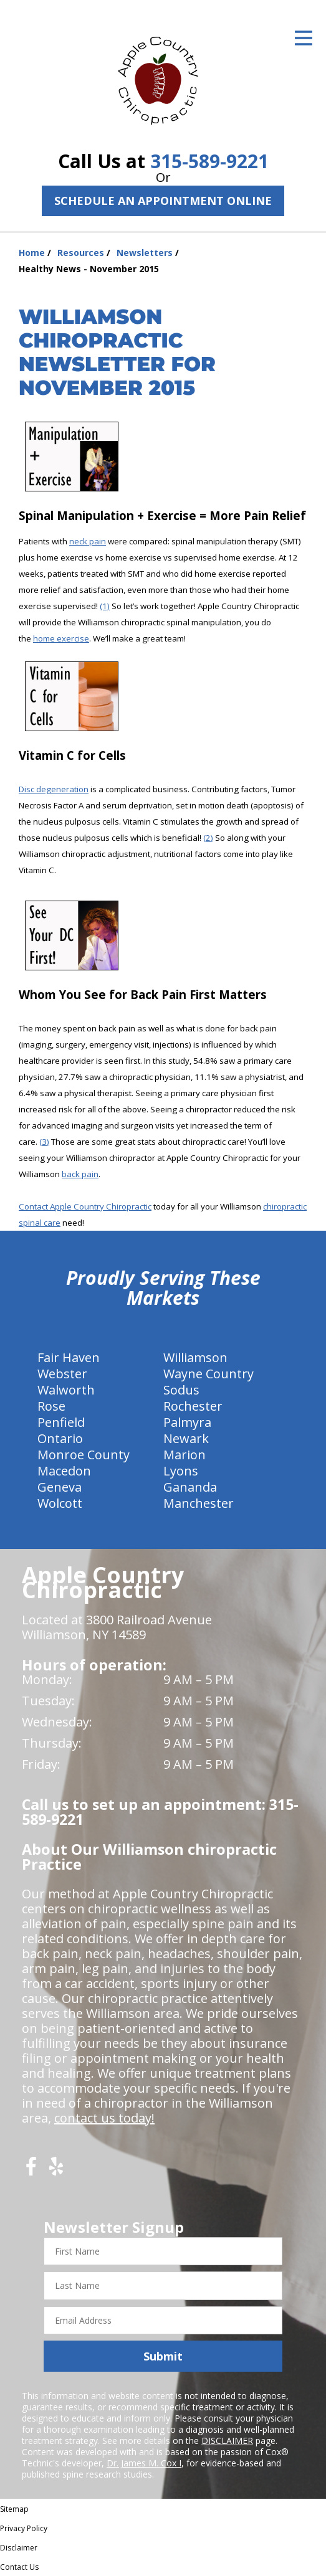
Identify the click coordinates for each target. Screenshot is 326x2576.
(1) (105, 606)
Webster (62, 1373)
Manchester (198, 1503)
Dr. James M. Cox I (144, 2463)
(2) (208, 837)
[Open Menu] (304, 38)
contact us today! (104, 2118)
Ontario (60, 1438)
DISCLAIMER (227, 2440)
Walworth (66, 1389)
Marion (184, 1454)
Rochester (193, 1406)
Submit (163, 2356)
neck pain (87, 541)
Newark (186, 1438)
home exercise (61, 638)
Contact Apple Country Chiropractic (85, 1206)
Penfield (61, 1422)
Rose (51, 1406)
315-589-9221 (209, 161)
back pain (80, 1174)
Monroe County (83, 1454)
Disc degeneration (54, 789)
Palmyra (187, 1422)
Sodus (181, 1389)
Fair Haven (68, 1357)
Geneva (59, 1487)
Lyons (180, 1470)
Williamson (195, 1357)
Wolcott (59, 1503)
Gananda (190, 1487)
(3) (44, 1141)
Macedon (64, 1470)
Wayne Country (208, 1373)
